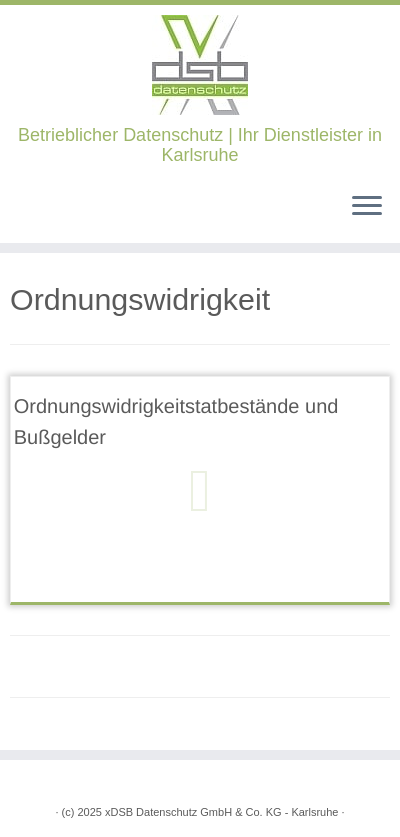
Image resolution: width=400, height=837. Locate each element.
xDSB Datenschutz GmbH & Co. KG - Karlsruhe (222, 812)
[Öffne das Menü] (367, 207)
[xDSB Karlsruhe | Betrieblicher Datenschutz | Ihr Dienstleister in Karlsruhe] (200, 65)
